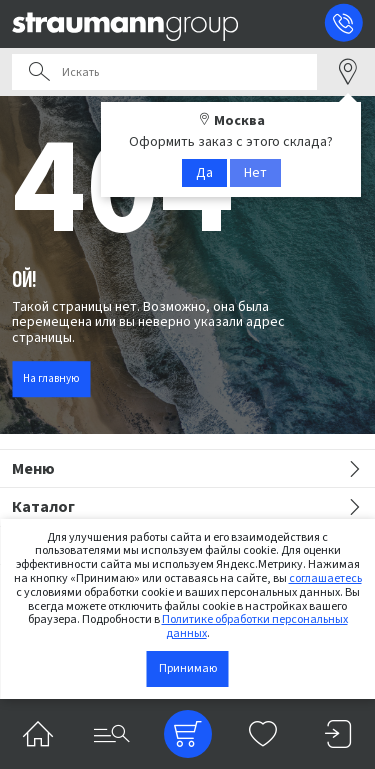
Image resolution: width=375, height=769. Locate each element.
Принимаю (188, 668)
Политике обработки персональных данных (255, 626)
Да (204, 173)
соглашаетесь (325, 578)
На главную (51, 378)
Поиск (39, 72)
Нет (255, 173)
